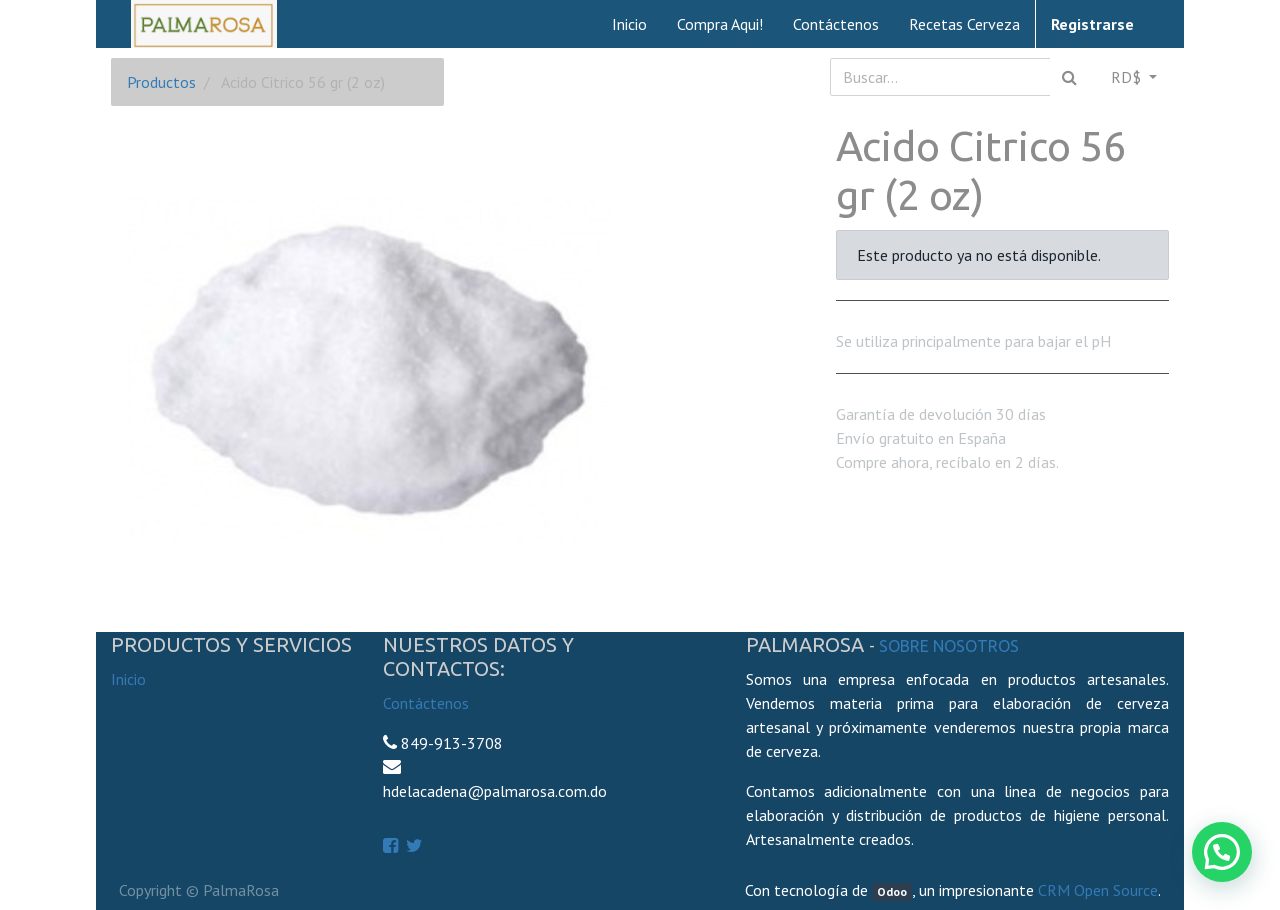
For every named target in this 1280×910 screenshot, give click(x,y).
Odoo (892, 891)
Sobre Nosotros (949, 646)
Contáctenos (426, 703)
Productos (161, 82)
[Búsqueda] (1069, 77)
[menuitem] (629, 24)
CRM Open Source (1098, 890)
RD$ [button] (1128, 77)
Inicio (128, 679)
